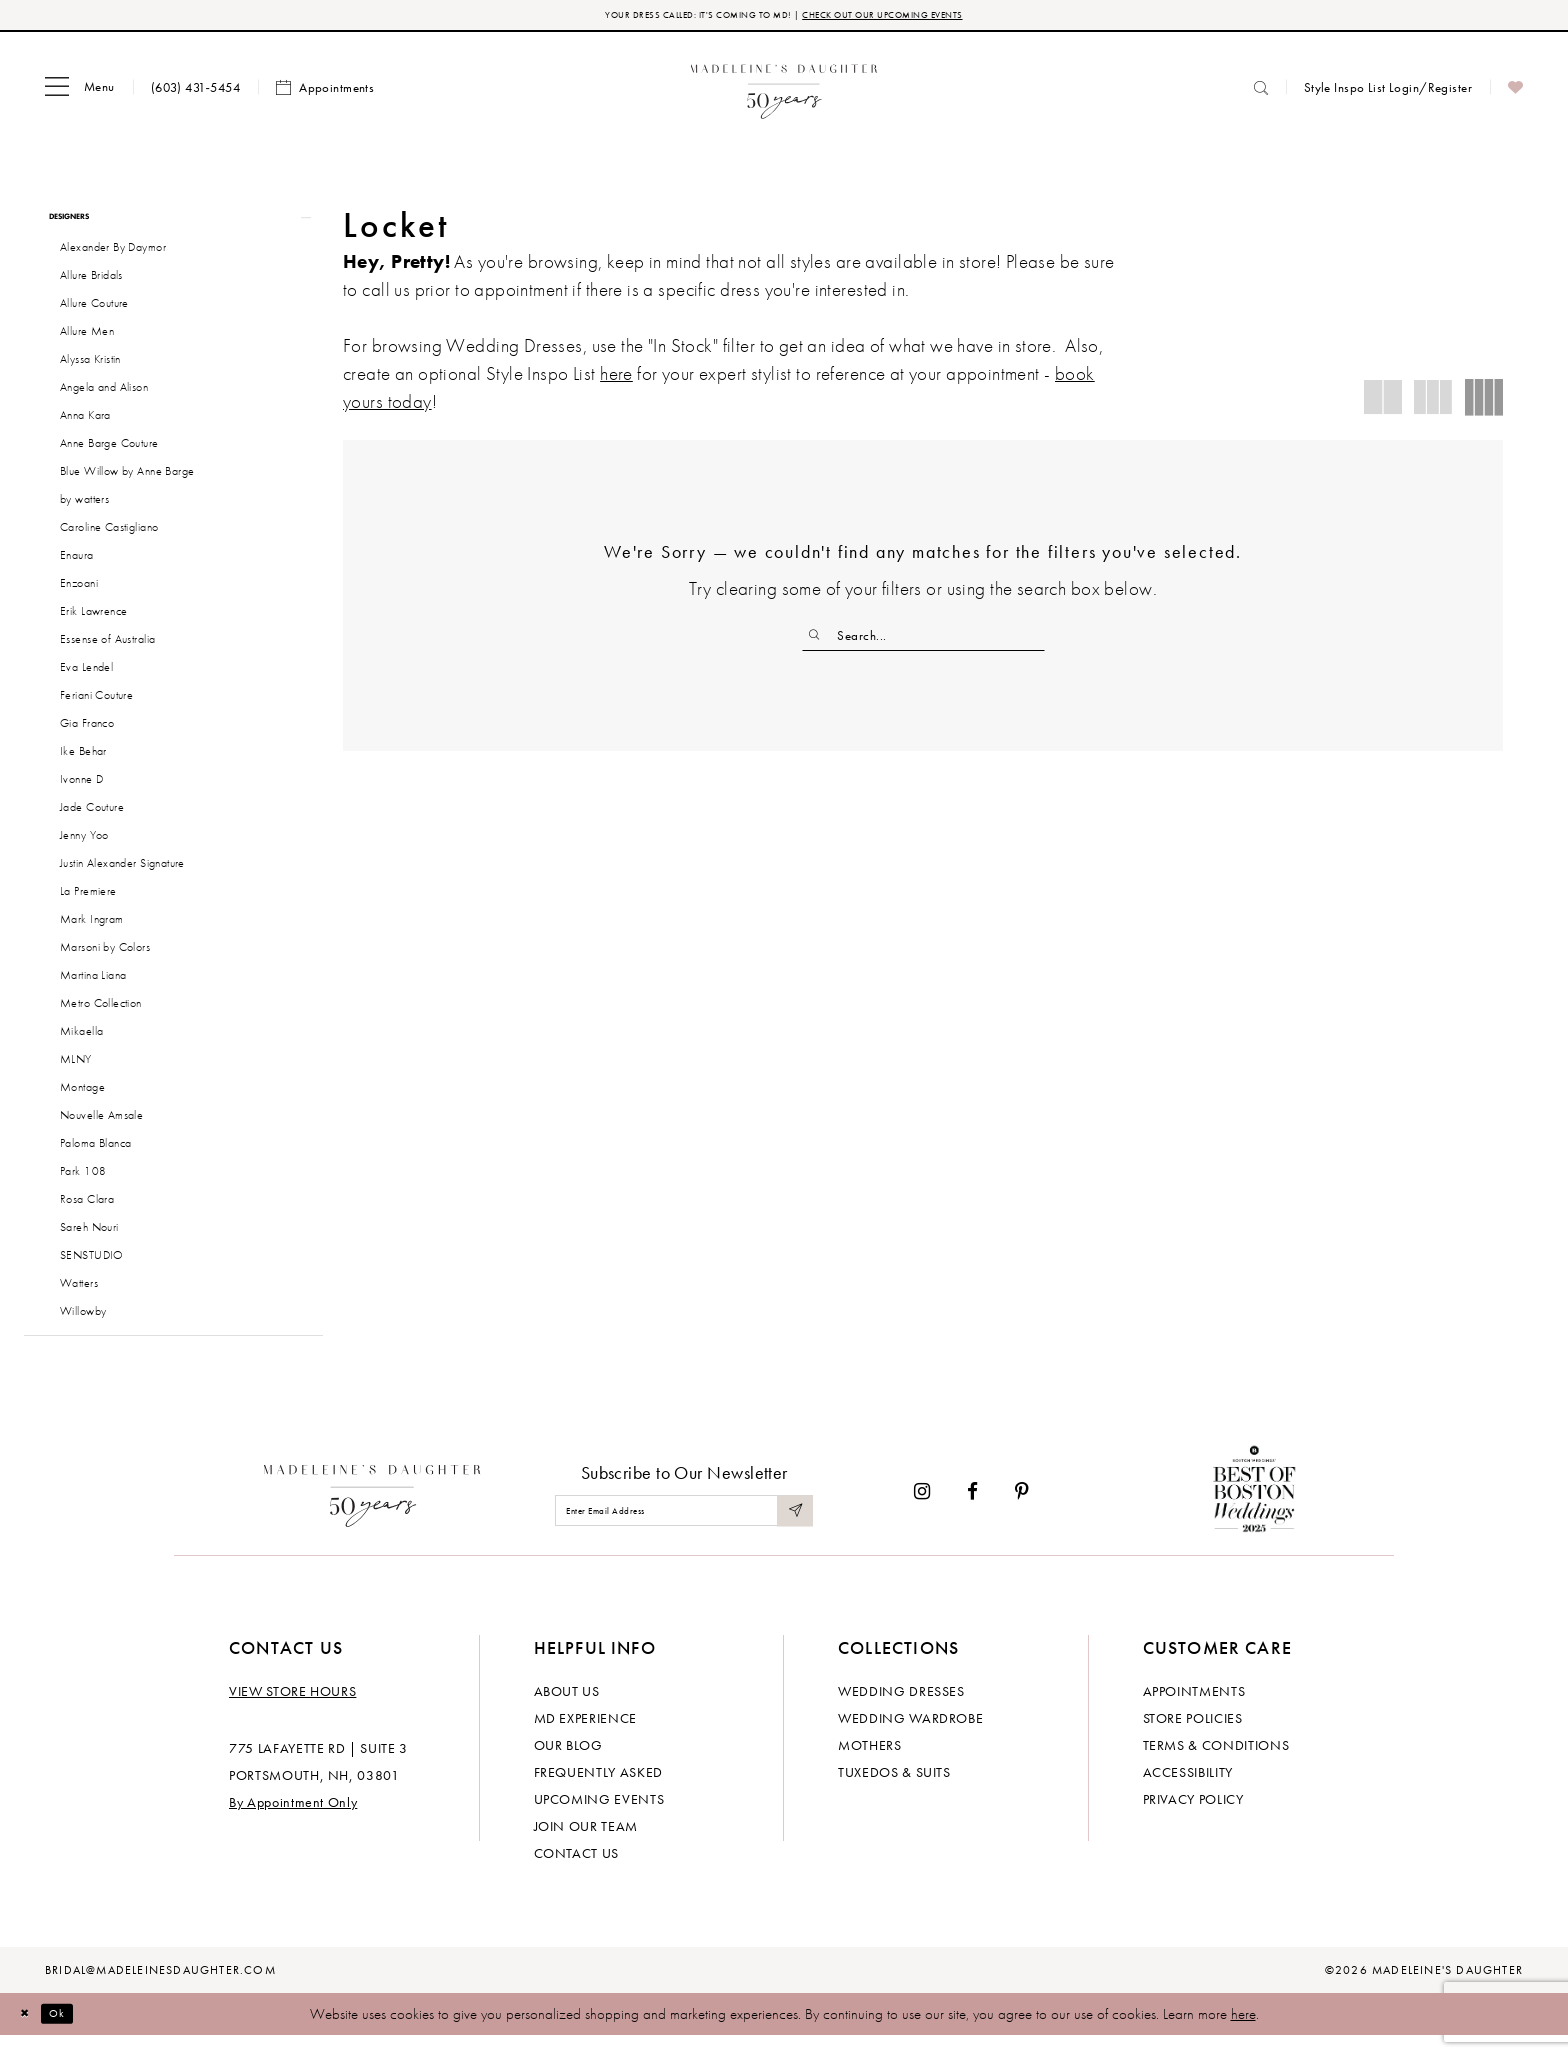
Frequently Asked (598, 1792)
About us (567, 1711)
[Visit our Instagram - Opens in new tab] (922, 1511)
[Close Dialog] (30, 2034)
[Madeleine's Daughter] (372, 1512)
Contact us (577, 1873)
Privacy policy (1193, 1819)
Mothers (870, 1765)
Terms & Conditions (1216, 1765)
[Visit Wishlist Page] (1515, 93)
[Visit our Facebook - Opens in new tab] (972, 1511)
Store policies (1193, 1738)
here (1243, 2034)
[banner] (784, 92)
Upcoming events (599, 1819)
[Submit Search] (819, 641)
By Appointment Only (293, 1822)
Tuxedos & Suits (894, 1792)
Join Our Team (586, 1846)
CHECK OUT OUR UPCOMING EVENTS (922, 17)
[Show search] (1261, 92)
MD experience (585, 1738)
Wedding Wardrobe (910, 1738)
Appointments (1194, 1711)
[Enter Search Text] (923, 641)
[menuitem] (80, 93)
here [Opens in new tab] (616, 378)
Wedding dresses (901, 1711)
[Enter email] (684, 1531)
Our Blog (568, 1765)
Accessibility (1188, 1792)
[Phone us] (195, 92)
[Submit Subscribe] (792, 1531)
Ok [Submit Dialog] (74, 2034)
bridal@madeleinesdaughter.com (160, 1990)
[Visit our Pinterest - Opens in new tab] (1022, 1511)
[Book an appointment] (325, 93)
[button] (80, 93)
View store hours (292, 1711)
